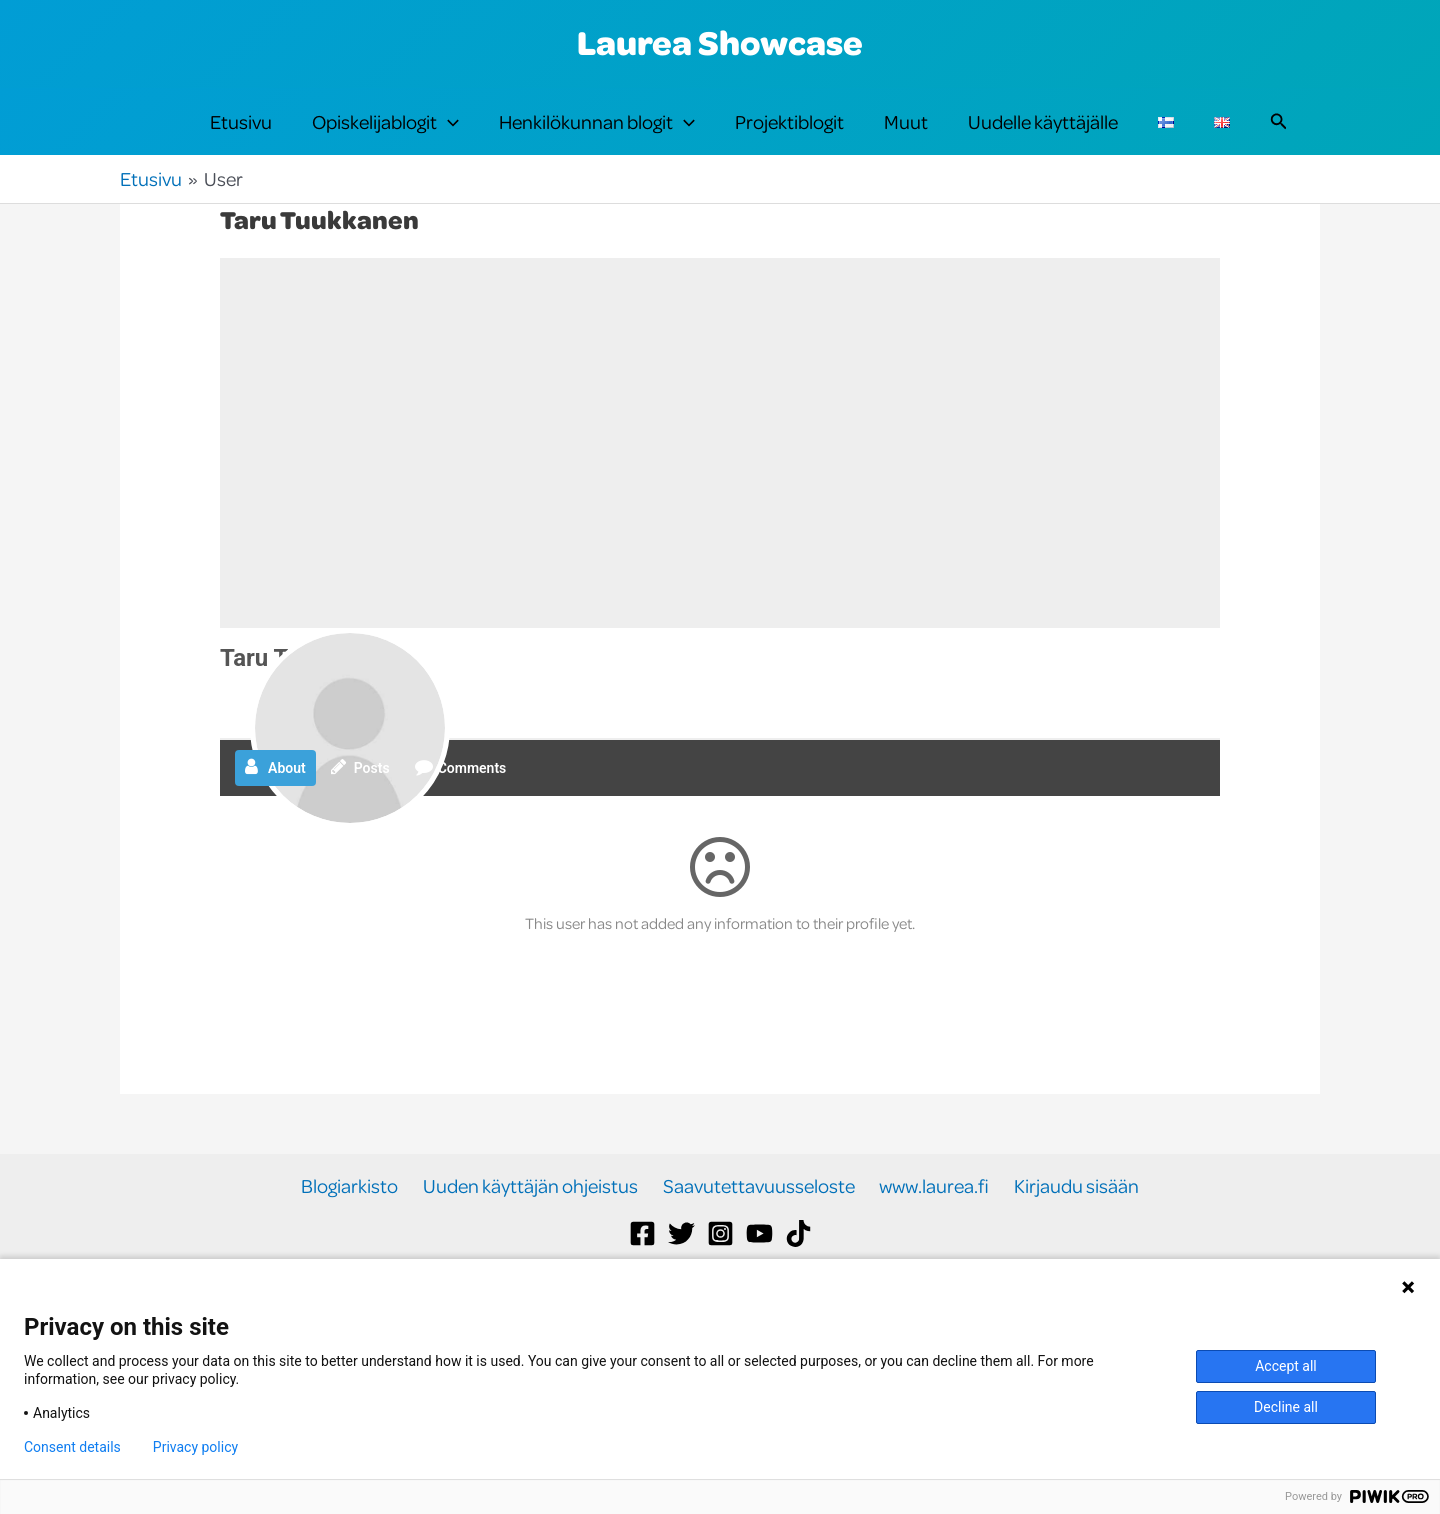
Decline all (1286, 1407)
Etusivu (241, 141)
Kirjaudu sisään (1067, 1226)
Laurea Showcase (720, 42)
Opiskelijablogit (385, 142)
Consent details (72, 1447)
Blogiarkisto (359, 1226)
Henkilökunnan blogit (597, 142)
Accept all (1286, 1366)
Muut (906, 141)
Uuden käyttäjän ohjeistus (535, 1226)
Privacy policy (195, 1447)
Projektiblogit (789, 141)
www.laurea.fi (930, 1226)
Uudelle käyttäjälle (1043, 141)
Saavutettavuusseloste (759, 1226)
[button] (448, 142)
